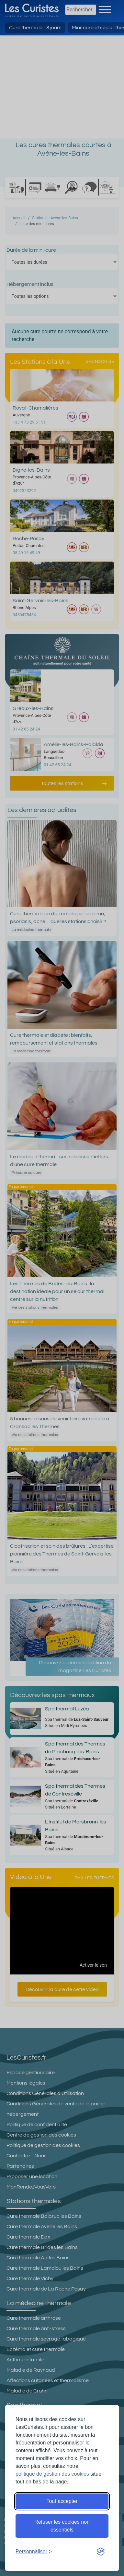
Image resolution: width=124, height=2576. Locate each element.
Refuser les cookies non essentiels (62, 2525)
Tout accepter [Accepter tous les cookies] (61, 2501)
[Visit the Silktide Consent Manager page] (100, 2551)
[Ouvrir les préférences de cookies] (34, 2551)
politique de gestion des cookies (52, 2474)
